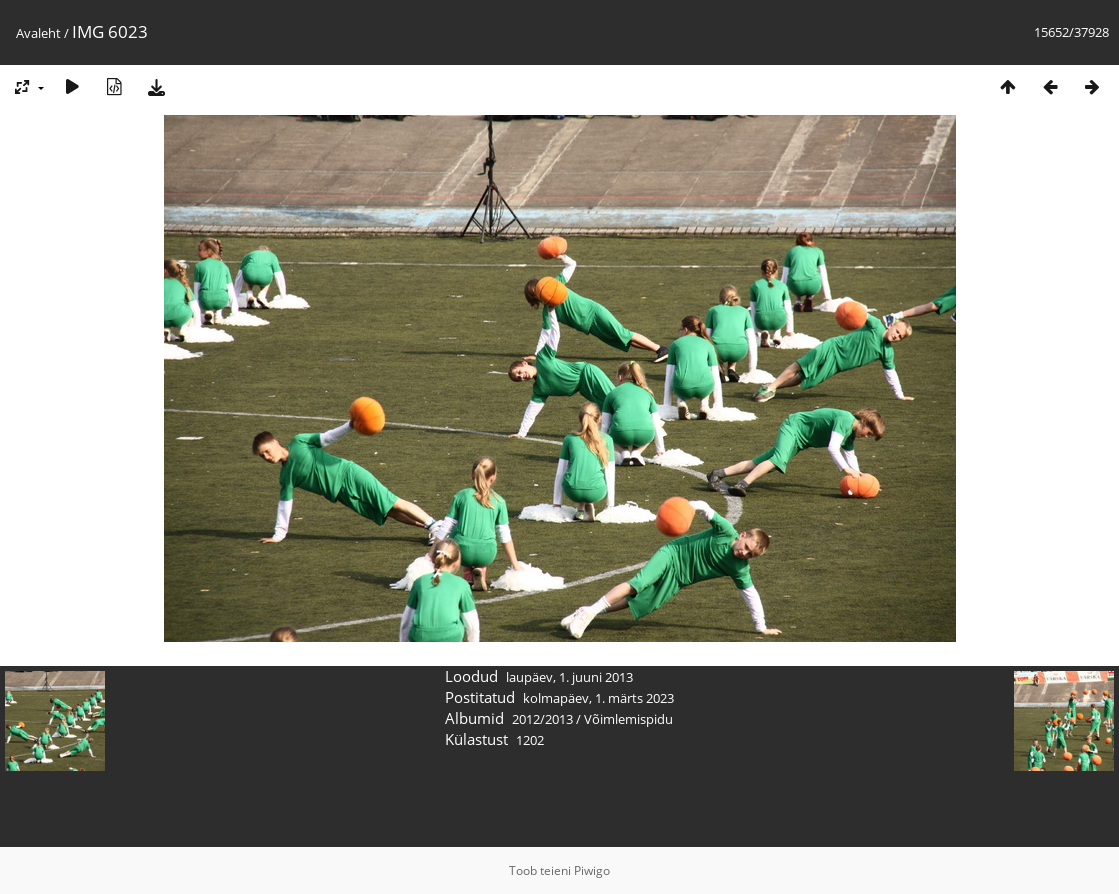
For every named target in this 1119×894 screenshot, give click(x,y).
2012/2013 (542, 719)
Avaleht (38, 33)
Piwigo (592, 870)
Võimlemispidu (628, 719)
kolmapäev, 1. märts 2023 (598, 698)
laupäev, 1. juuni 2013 (569, 677)
